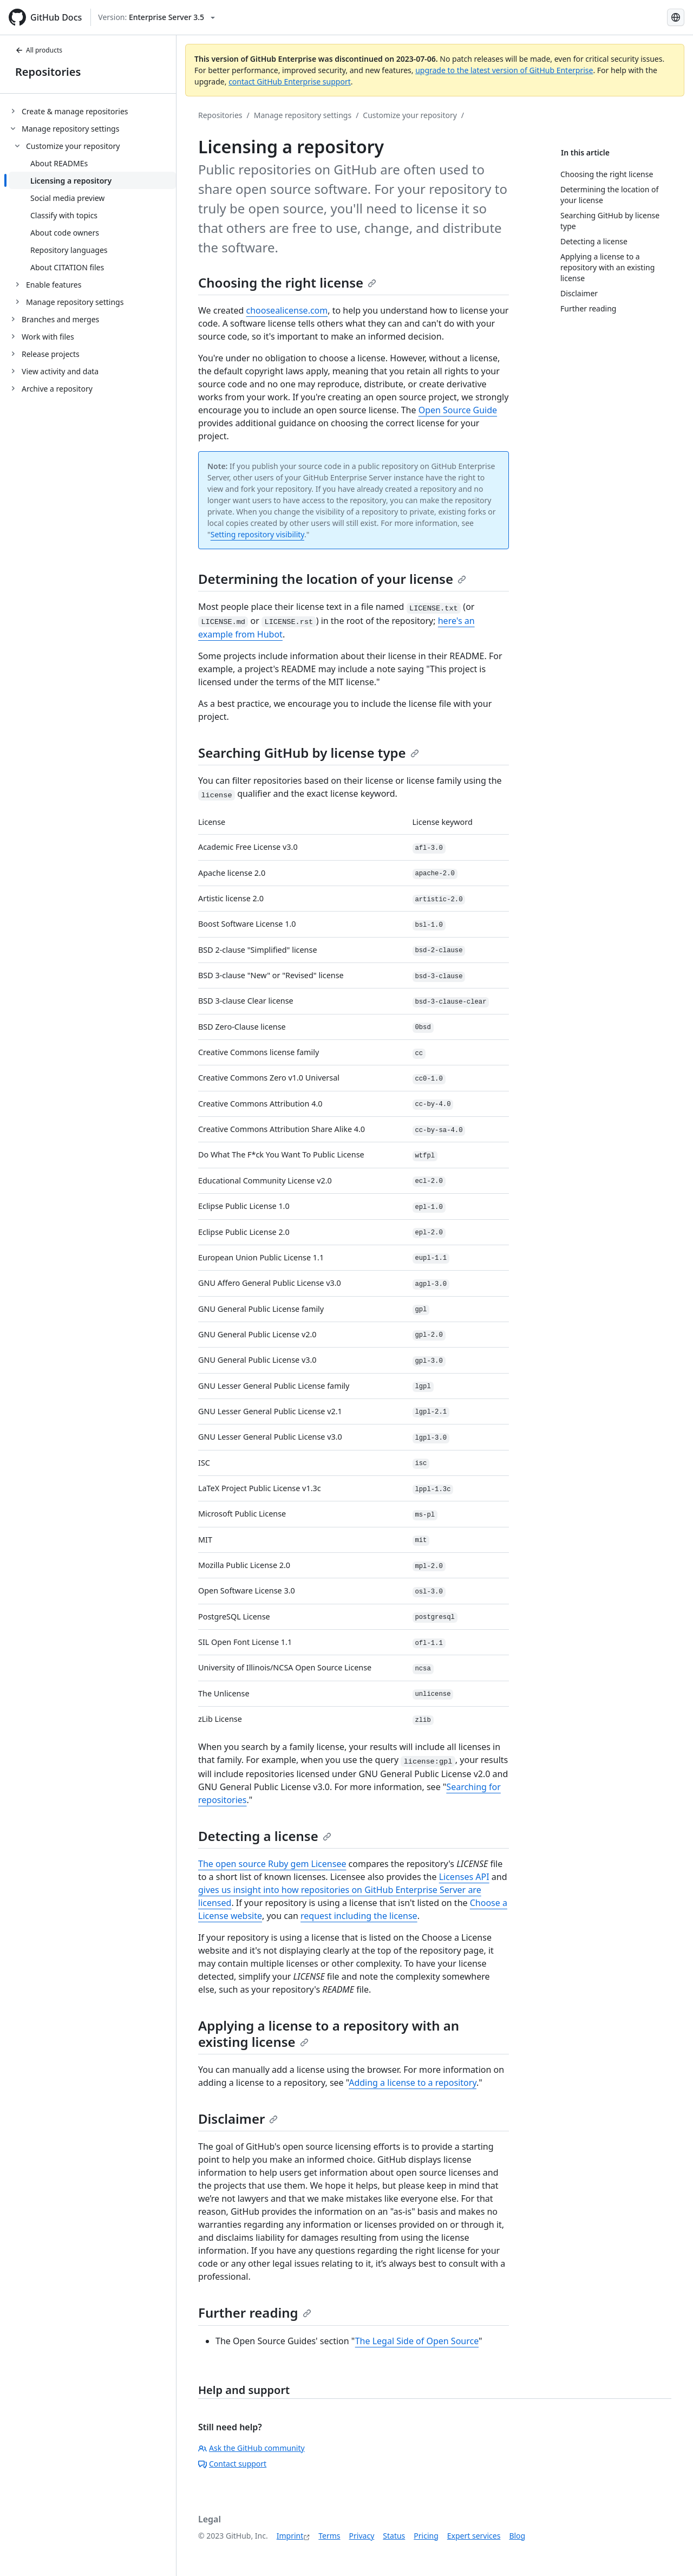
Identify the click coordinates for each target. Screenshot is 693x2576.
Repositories (48, 71)
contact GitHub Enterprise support (289, 81)
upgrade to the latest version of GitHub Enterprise (504, 70)
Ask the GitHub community (251, 2448)
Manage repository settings (302, 115)
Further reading (254, 2312)
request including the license (358, 1916)
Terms (329, 2536)
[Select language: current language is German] (675, 17)
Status (394, 2536)
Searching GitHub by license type (308, 753)
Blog (517, 2536)
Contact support (232, 2463)
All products (38, 50)
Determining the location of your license (332, 579)
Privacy (362, 2536)
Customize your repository (409, 115)
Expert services (474, 2536)
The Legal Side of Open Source (417, 2341)
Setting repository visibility (257, 534)
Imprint (290, 2536)
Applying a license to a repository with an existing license (328, 2033)
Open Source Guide (458, 410)
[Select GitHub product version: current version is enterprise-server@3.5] (156, 17)
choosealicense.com (287, 310)
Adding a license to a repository (412, 2083)
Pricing (426, 2536)
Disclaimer (238, 2119)
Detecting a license (264, 1836)
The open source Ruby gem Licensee (272, 1864)
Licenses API (464, 1877)
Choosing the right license (287, 282)
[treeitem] (92, 111)
